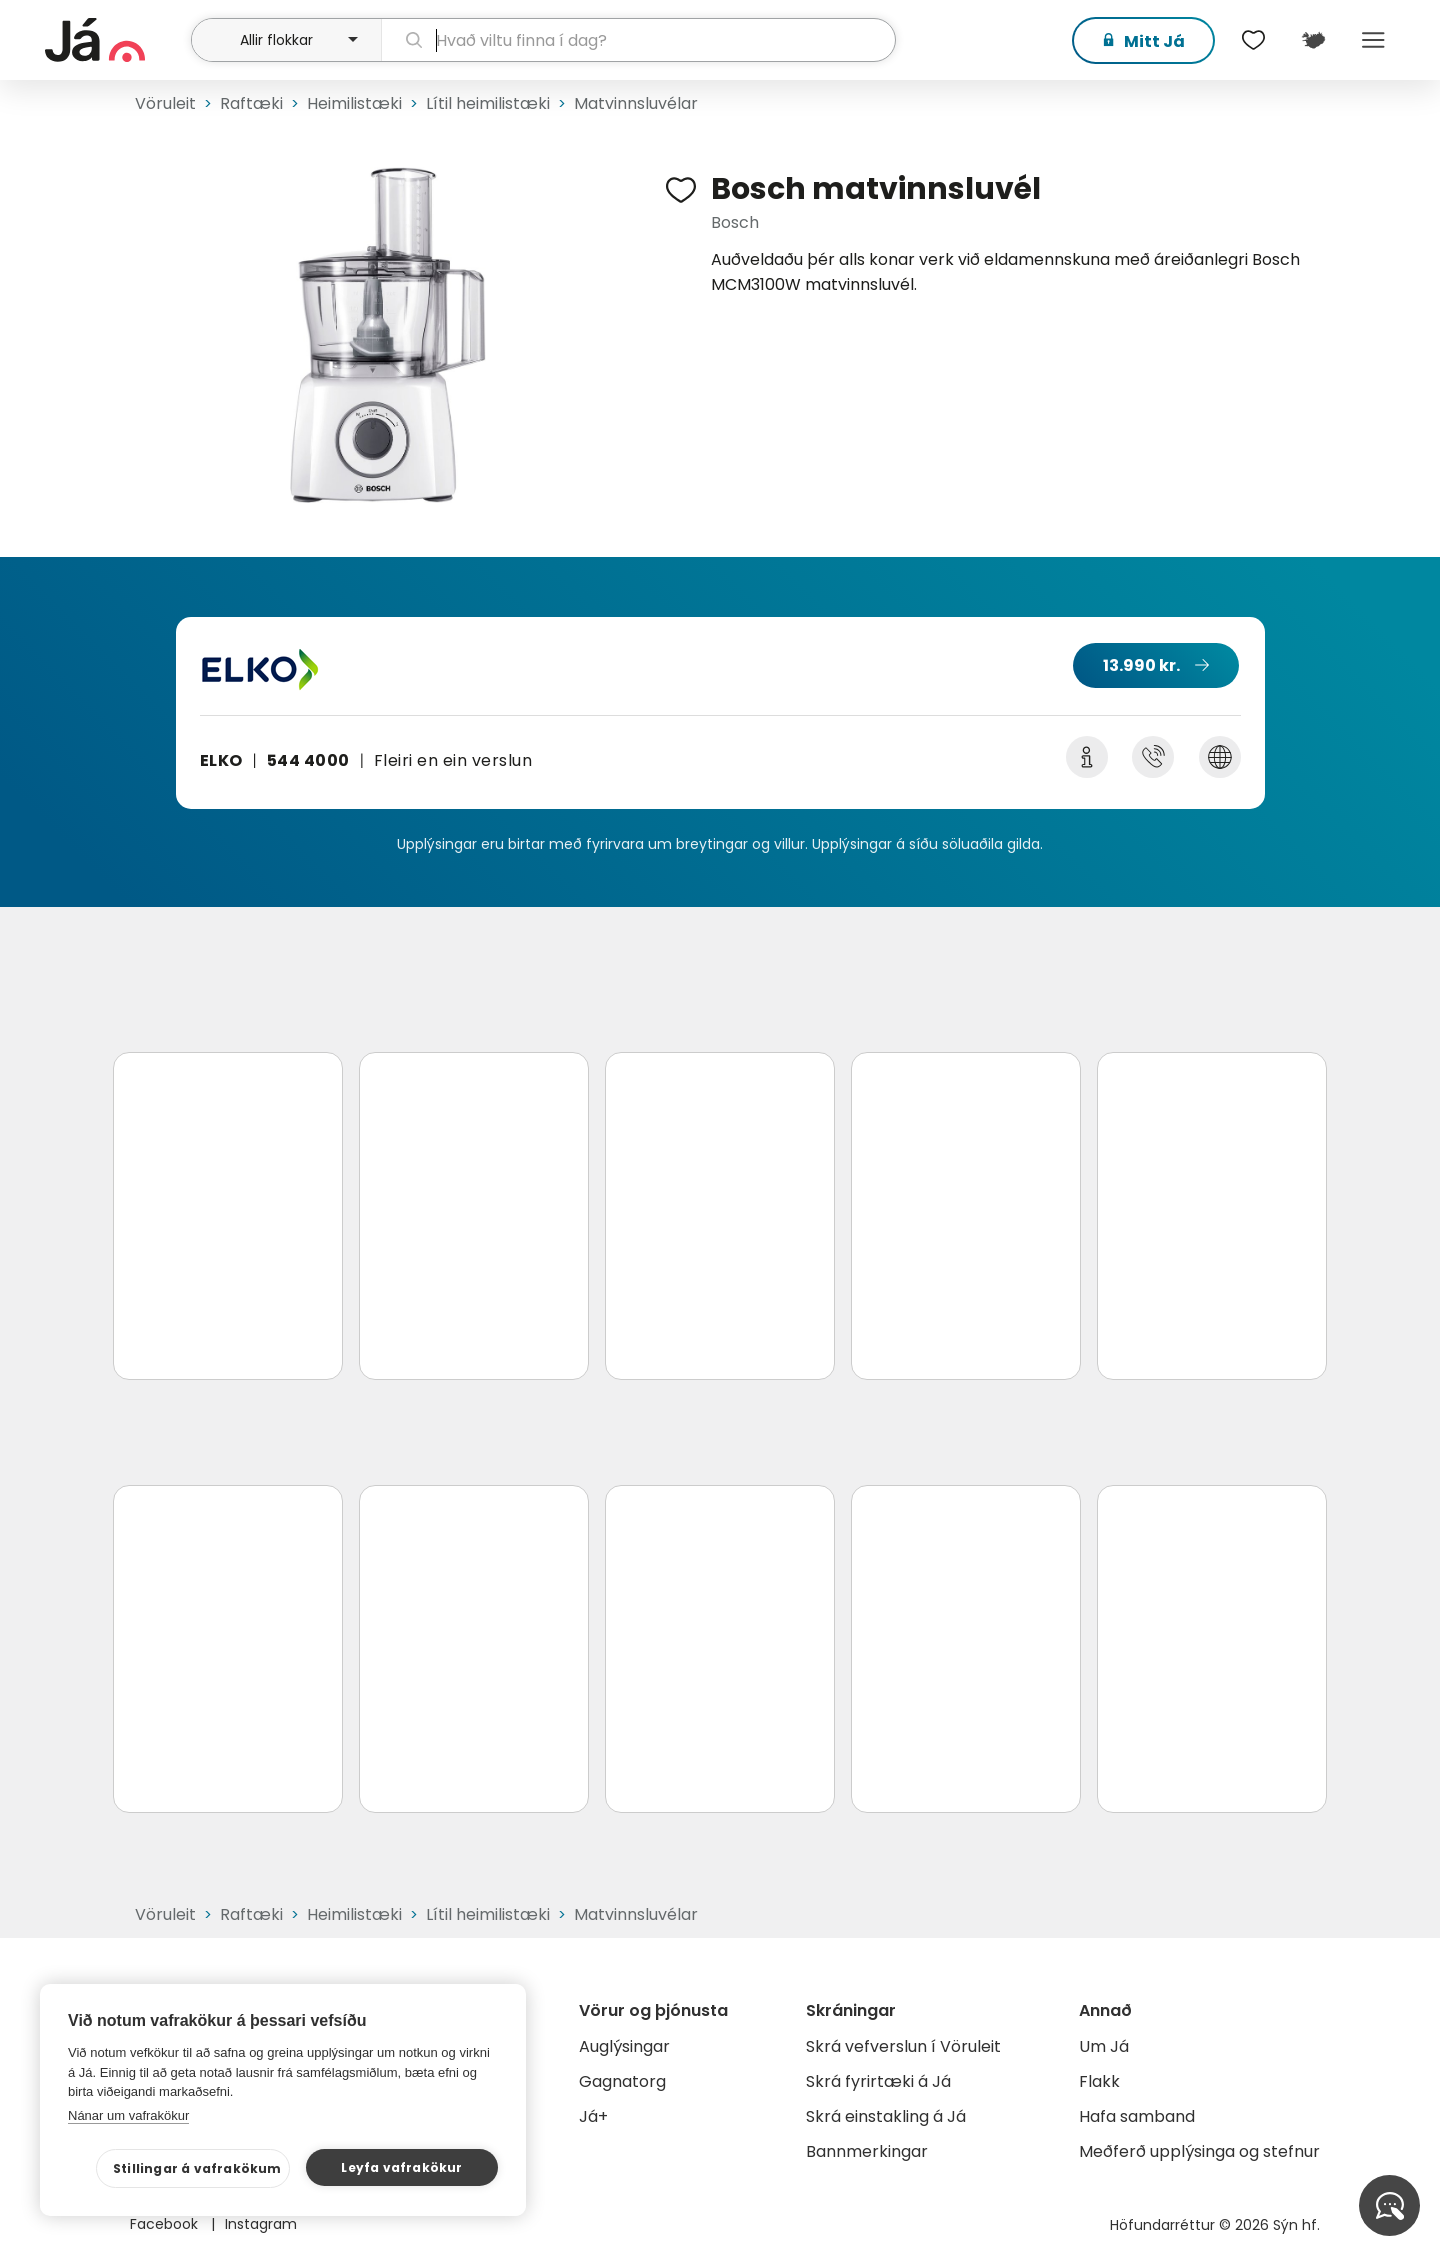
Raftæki (251, 103)
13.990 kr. (1141, 665)
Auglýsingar (624, 2046)
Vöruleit (165, 103)
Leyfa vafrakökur (401, 2167)
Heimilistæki (354, 103)
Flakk (1099, 2081)
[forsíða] (115, 40)
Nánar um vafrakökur (128, 2115)
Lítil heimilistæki (488, 103)
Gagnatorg (622, 2081)
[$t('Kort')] (1313, 40)
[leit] (638, 40)
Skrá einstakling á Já (886, 2116)
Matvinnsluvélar (636, 103)
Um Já (1104, 2046)
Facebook (166, 2224)
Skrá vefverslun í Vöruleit (903, 2046)
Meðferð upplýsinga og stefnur (1199, 2151)
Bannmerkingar (867, 2151)
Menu (1373, 40)
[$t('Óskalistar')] (1253, 40)
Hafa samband (1137, 2116)
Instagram (261, 2224)
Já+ (593, 2116)
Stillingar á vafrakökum (197, 2168)
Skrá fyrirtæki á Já (878, 2081)
